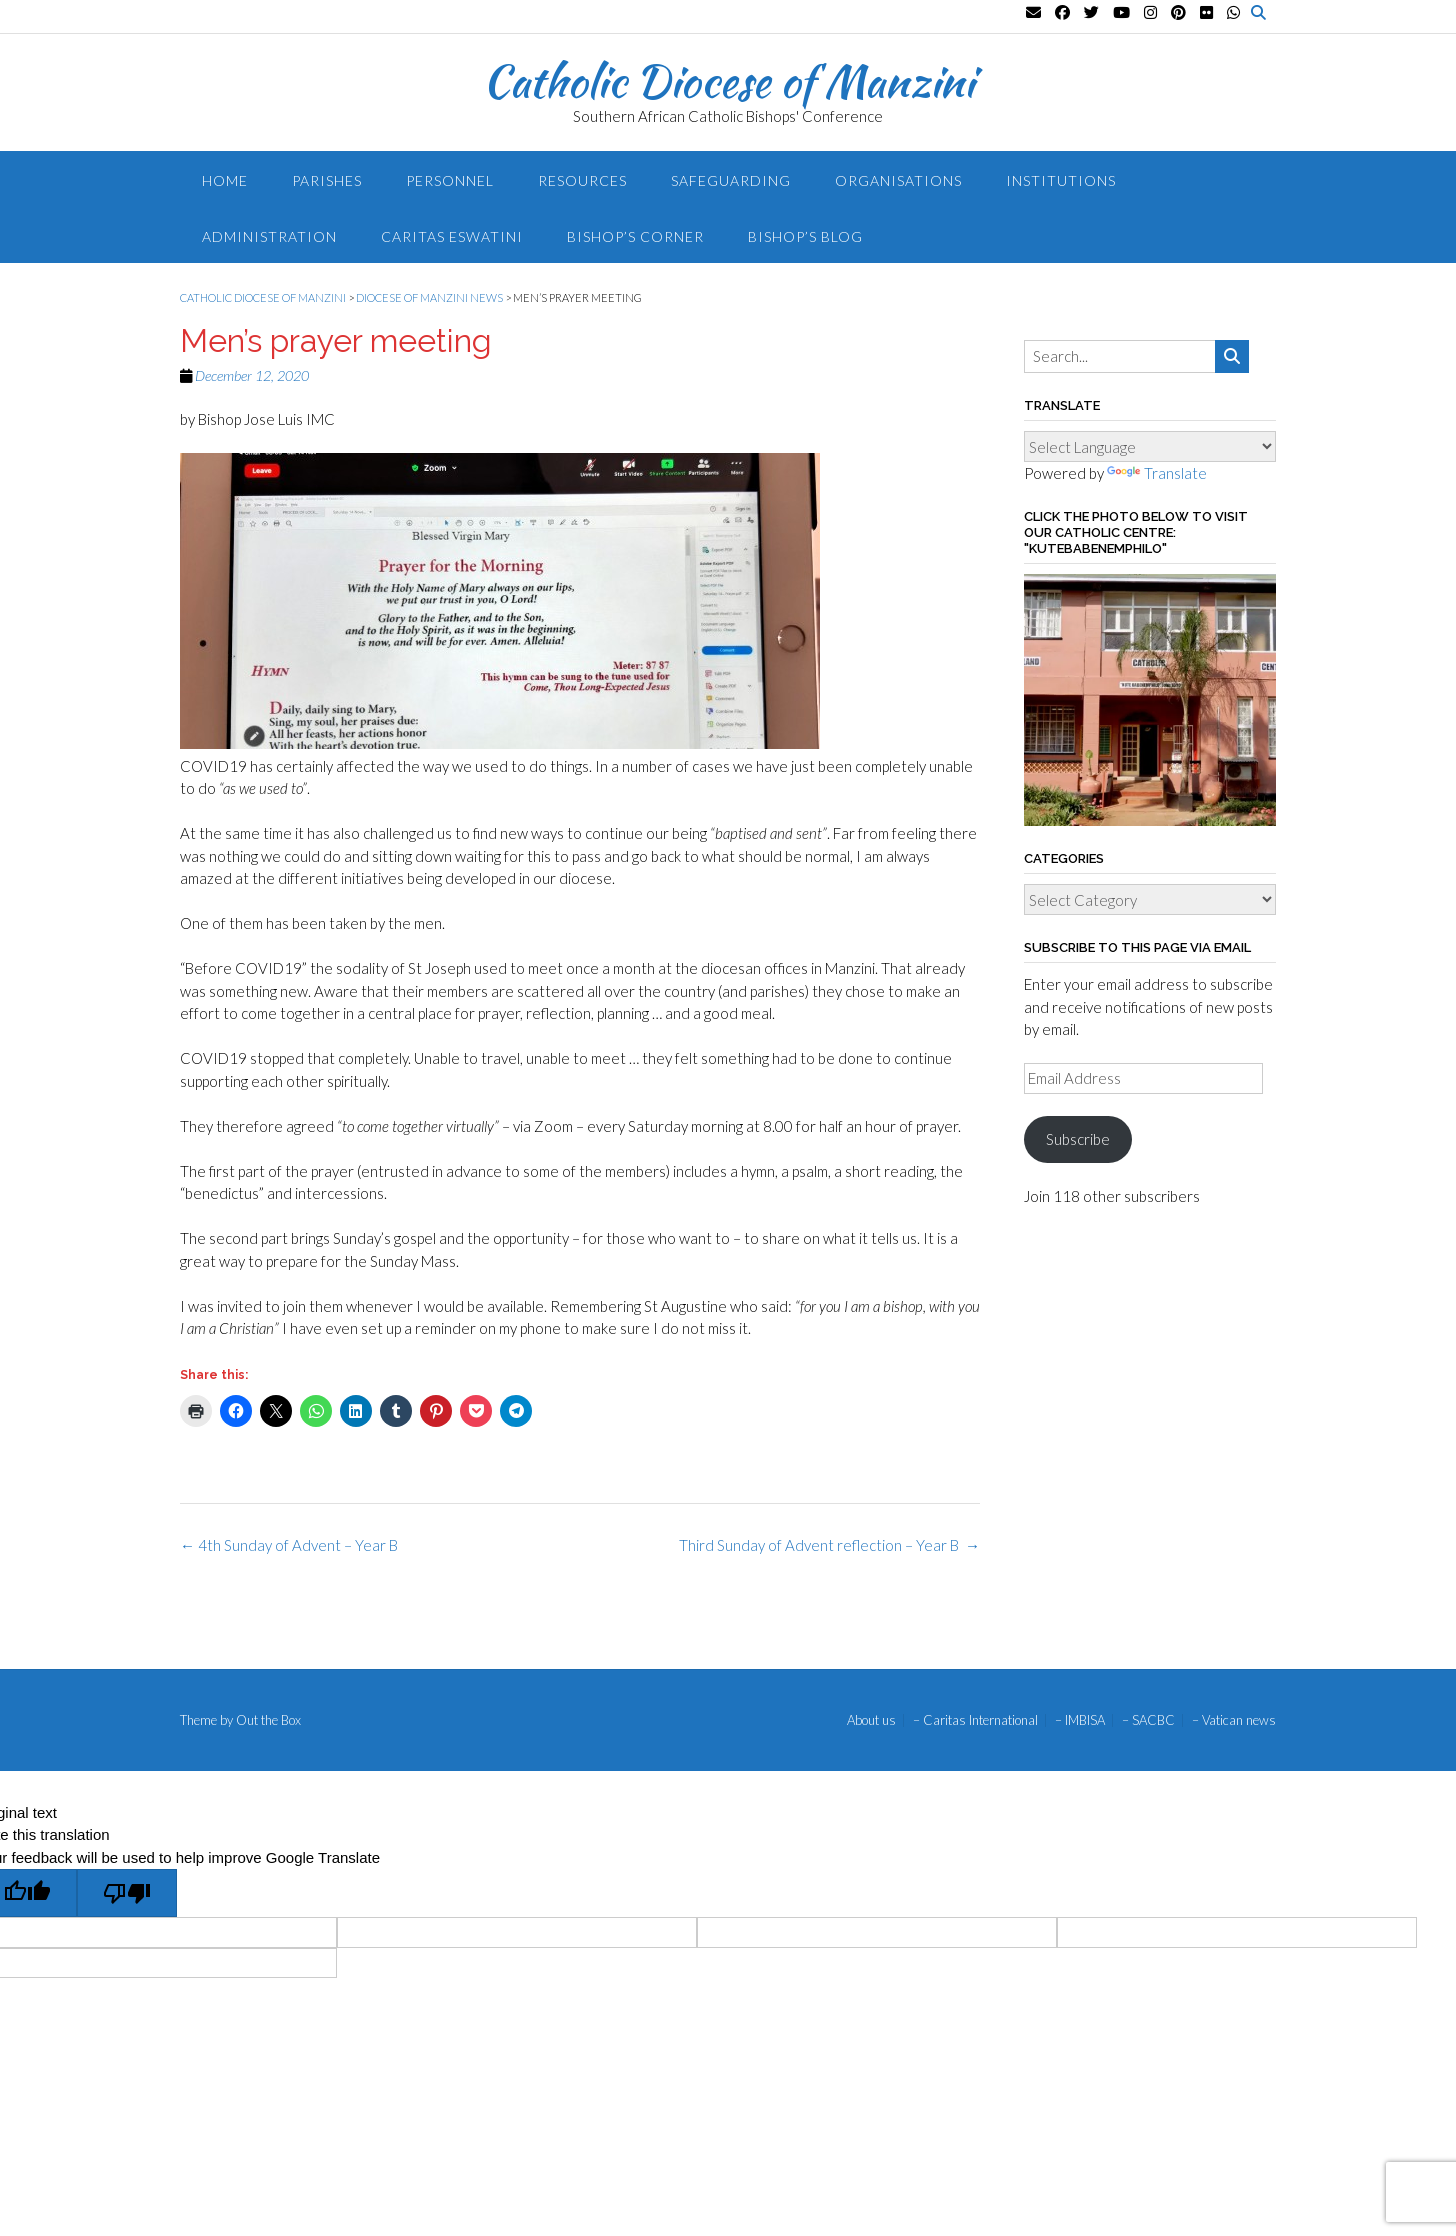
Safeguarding (731, 180)
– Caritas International (975, 1720)
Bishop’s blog (805, 236)
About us (871, 1720)
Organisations (898, 180)
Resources (582, 180)
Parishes (327, 180)
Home (225, 180)
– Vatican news (1234, 1720)
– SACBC (1148, 1720)
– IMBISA (1080, 1720)
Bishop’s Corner (635, 236)
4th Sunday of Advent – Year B (289, 1545)
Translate (1157, 473)
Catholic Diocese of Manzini (728, 81)
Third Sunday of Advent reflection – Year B (829, 1545)
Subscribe (1078, 1139)
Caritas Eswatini (452, 236)
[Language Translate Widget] (1150, 446)
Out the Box (268, 1720)
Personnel (450, 180)
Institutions (1061, 180)
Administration (269, 236)
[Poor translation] (127, 1893)
